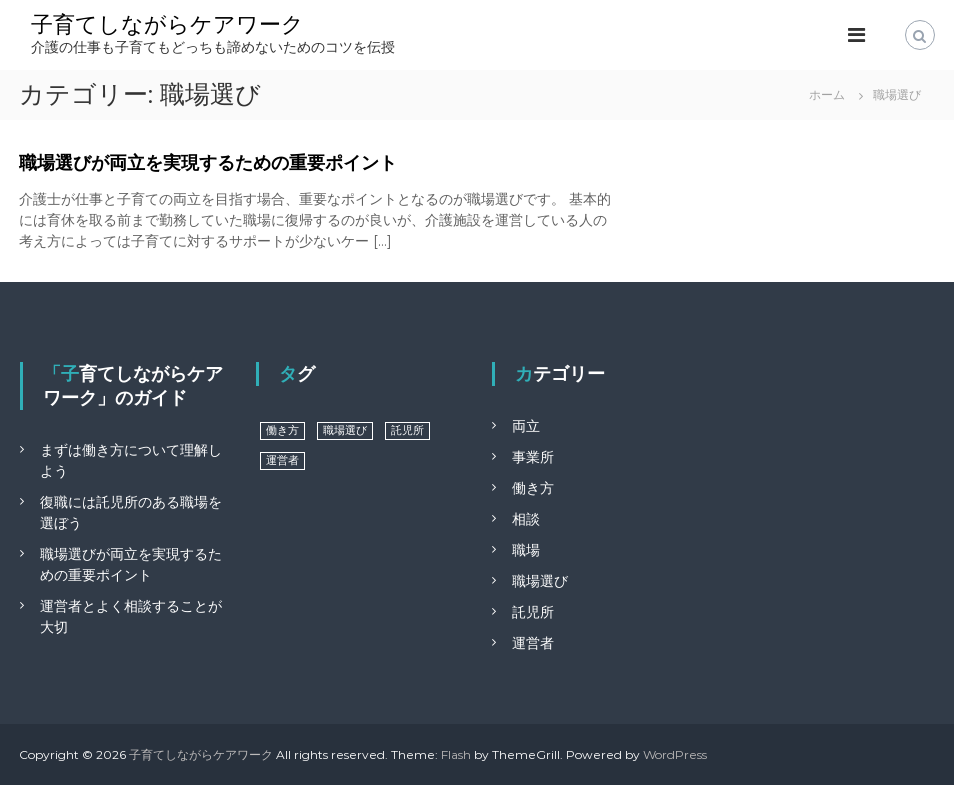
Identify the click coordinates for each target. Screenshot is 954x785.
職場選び (540, 581)
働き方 (533, 488)
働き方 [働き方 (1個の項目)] (282, 430)
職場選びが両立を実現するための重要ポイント (208, 163)
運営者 (533, 643)
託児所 (533, 612)
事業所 (533, 457)
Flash (456, 754)
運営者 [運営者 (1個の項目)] (282, 460)
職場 (526, 550)
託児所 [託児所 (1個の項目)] (407, 430)
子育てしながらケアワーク (167, 24)
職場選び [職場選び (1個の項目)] (345, 430)
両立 (526, 426)
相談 (526, 519)
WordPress (675, 754)
